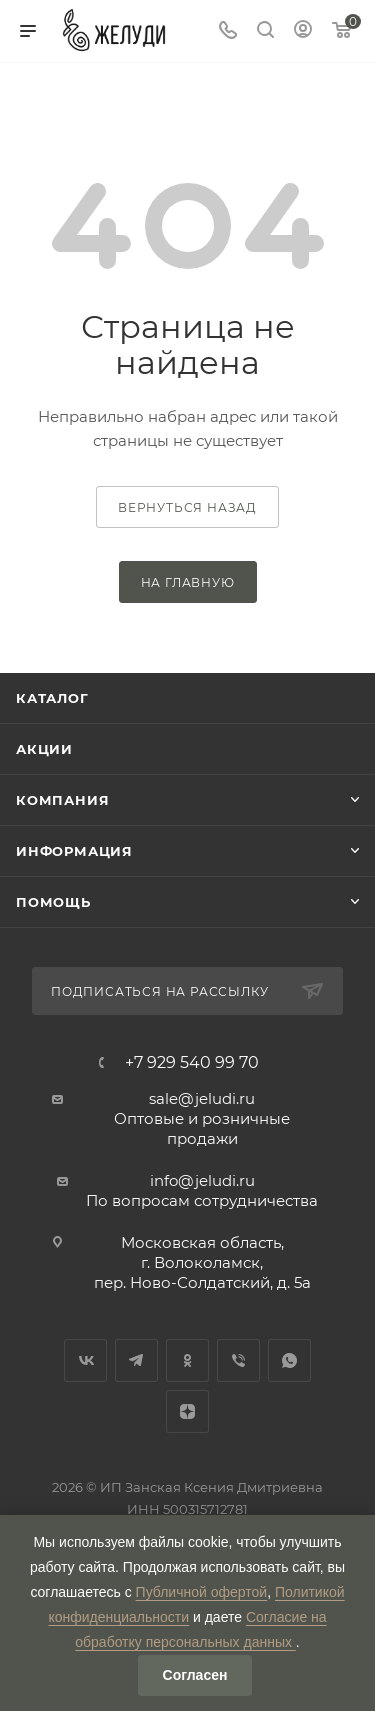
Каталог (52, 698)
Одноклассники (187, 1360)
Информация (74, 851)
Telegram (136, 1360)
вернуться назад (187, 507)
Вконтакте (85, 1360)
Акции (44, 749)
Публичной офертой (202, 1592)
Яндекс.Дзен (187, 1411)
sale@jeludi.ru (202, 1098)
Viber (238, 1360)
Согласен (195, 1675)
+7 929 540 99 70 (192, 1063)
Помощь (53, 902)
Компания (62, 800)
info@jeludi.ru (202, 1180)
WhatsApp (289, 1360)
